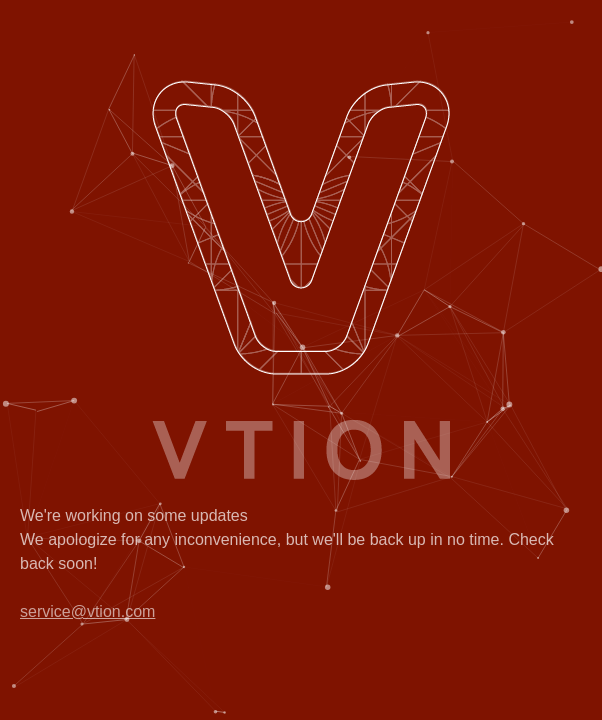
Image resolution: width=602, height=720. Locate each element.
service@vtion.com (87, 611)
